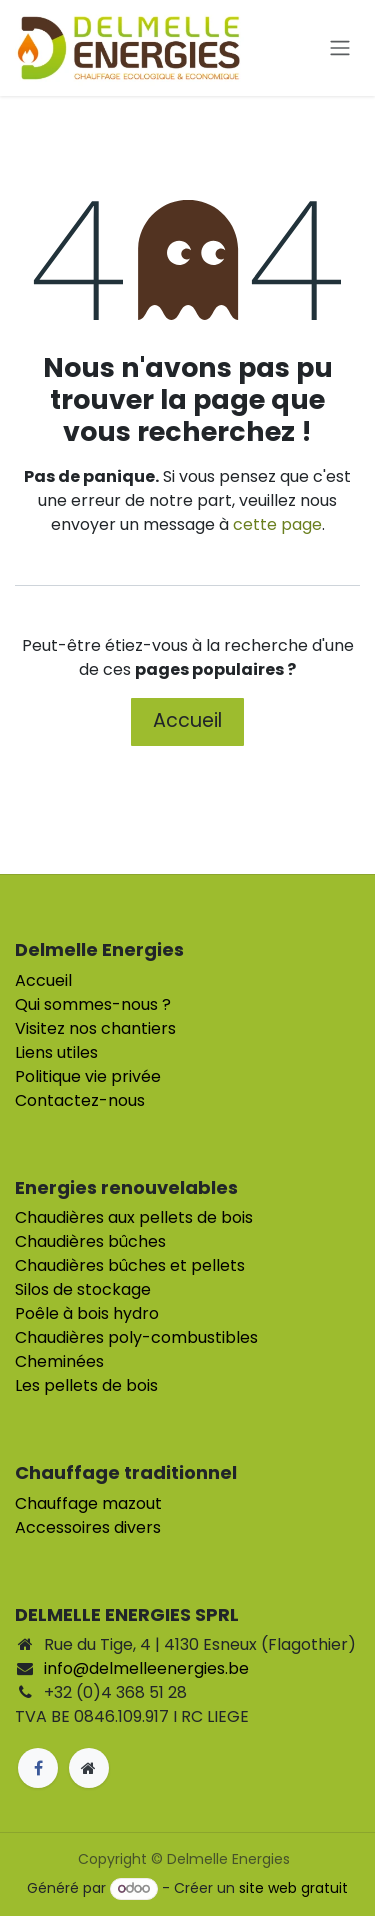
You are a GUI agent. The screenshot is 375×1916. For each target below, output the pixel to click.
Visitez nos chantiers (95, 1028)
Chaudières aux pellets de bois (134, 1217)
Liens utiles (56, 1052)
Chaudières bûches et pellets (130, 1265)
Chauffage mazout (88, 1503)
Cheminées (59, 1361)
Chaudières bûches (90, 1241)
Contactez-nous (80, 1100)
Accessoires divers (88, 1527)
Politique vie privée (88, 1076)
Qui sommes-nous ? (93, 1004)
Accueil (187, 720)
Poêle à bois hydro (87, 1313)
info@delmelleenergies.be (146, 1668)
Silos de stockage (83, 1289)
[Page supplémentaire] (89, 1768)
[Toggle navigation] (340, 48)
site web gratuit (293, 1888)
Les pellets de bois (86, 1385)
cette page (277, 524)
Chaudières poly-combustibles (136, 1337)
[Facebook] (38, 1768)
